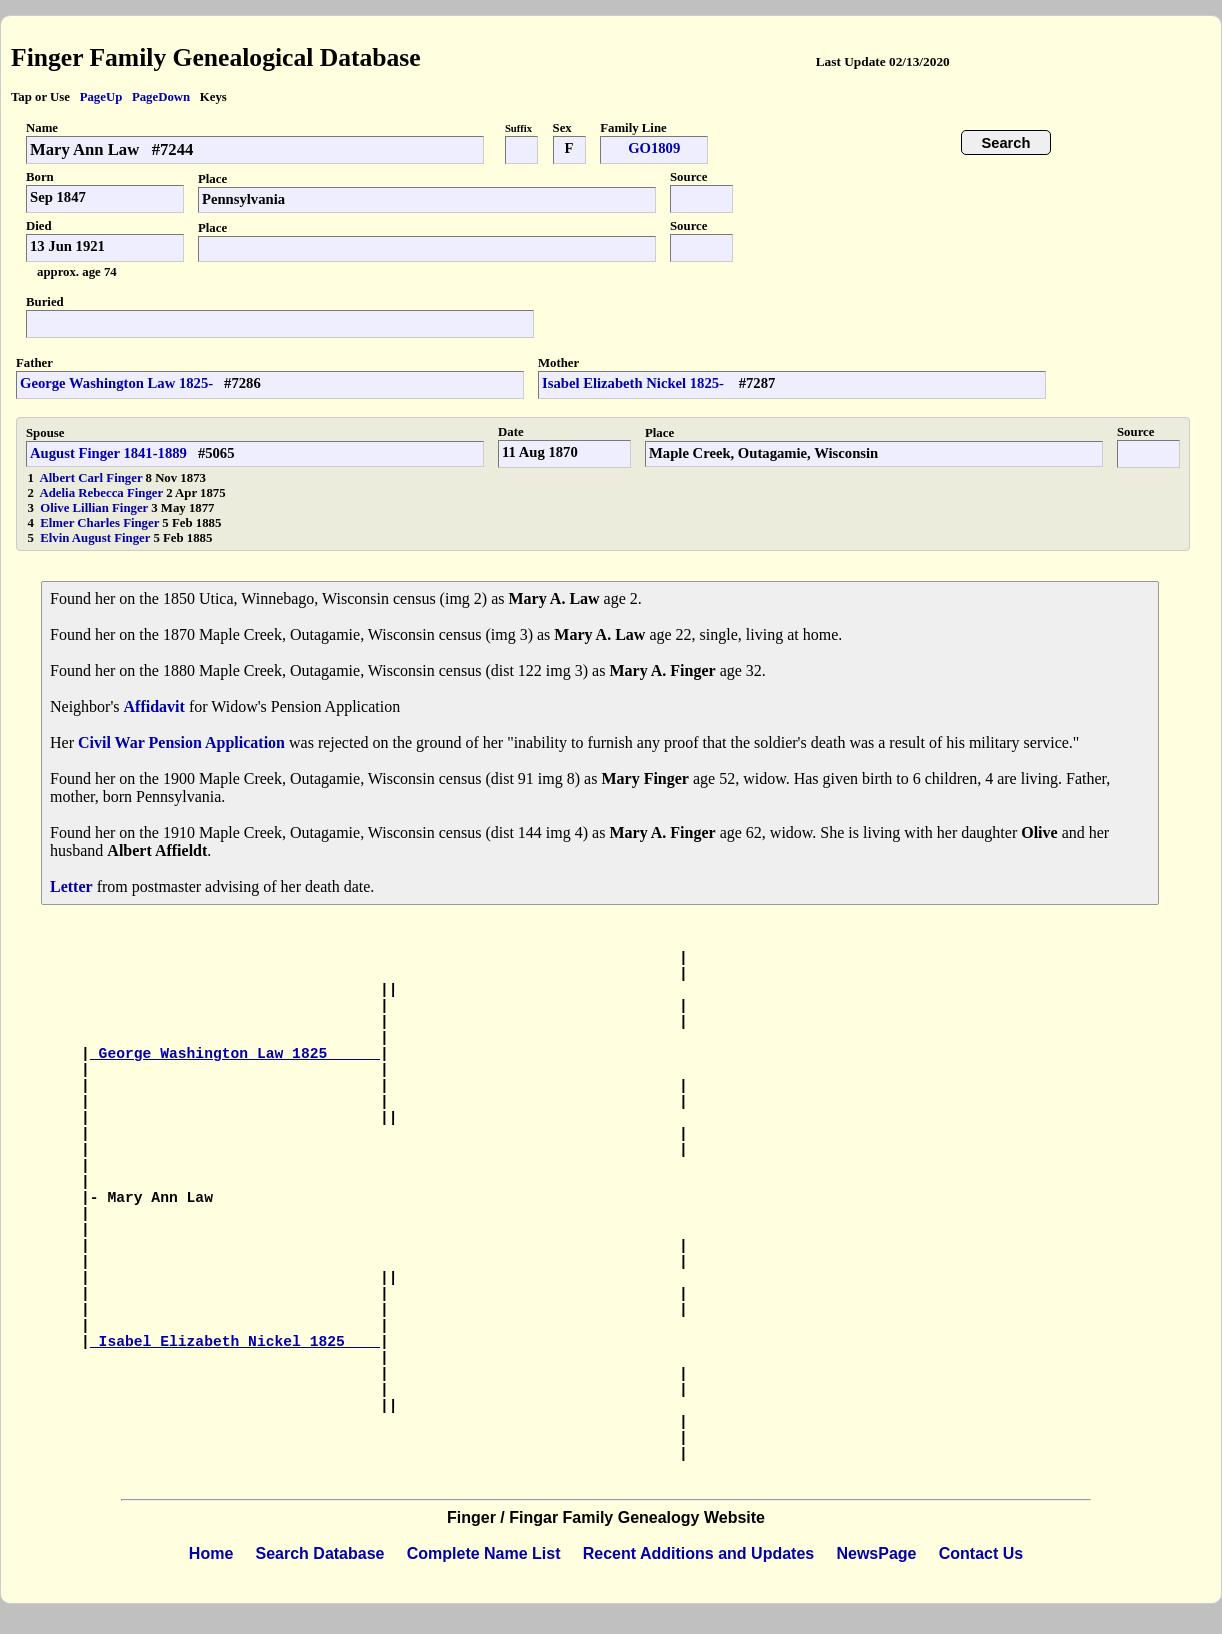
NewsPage (876, 1553)
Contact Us (981, 1553)
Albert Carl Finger (93, 478)
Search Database (320, 1553)
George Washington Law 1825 (235, 1054)
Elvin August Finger (96, 538)
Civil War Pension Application (181, 742)
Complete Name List (484, 1553)
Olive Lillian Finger (95, 508)
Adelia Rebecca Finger (103, 493)
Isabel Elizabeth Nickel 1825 (235, 1342)
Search (1006, 143)
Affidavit (154, 706)
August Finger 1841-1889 (108, 453)
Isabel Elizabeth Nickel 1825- (635, 383)
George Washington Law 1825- (116, 383)
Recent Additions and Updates (698, 1553)
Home (211, 1553)
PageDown (161, 97)
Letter (71, 886)
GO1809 (654, 148)
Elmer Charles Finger (101, 523)
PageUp (101, 97)
